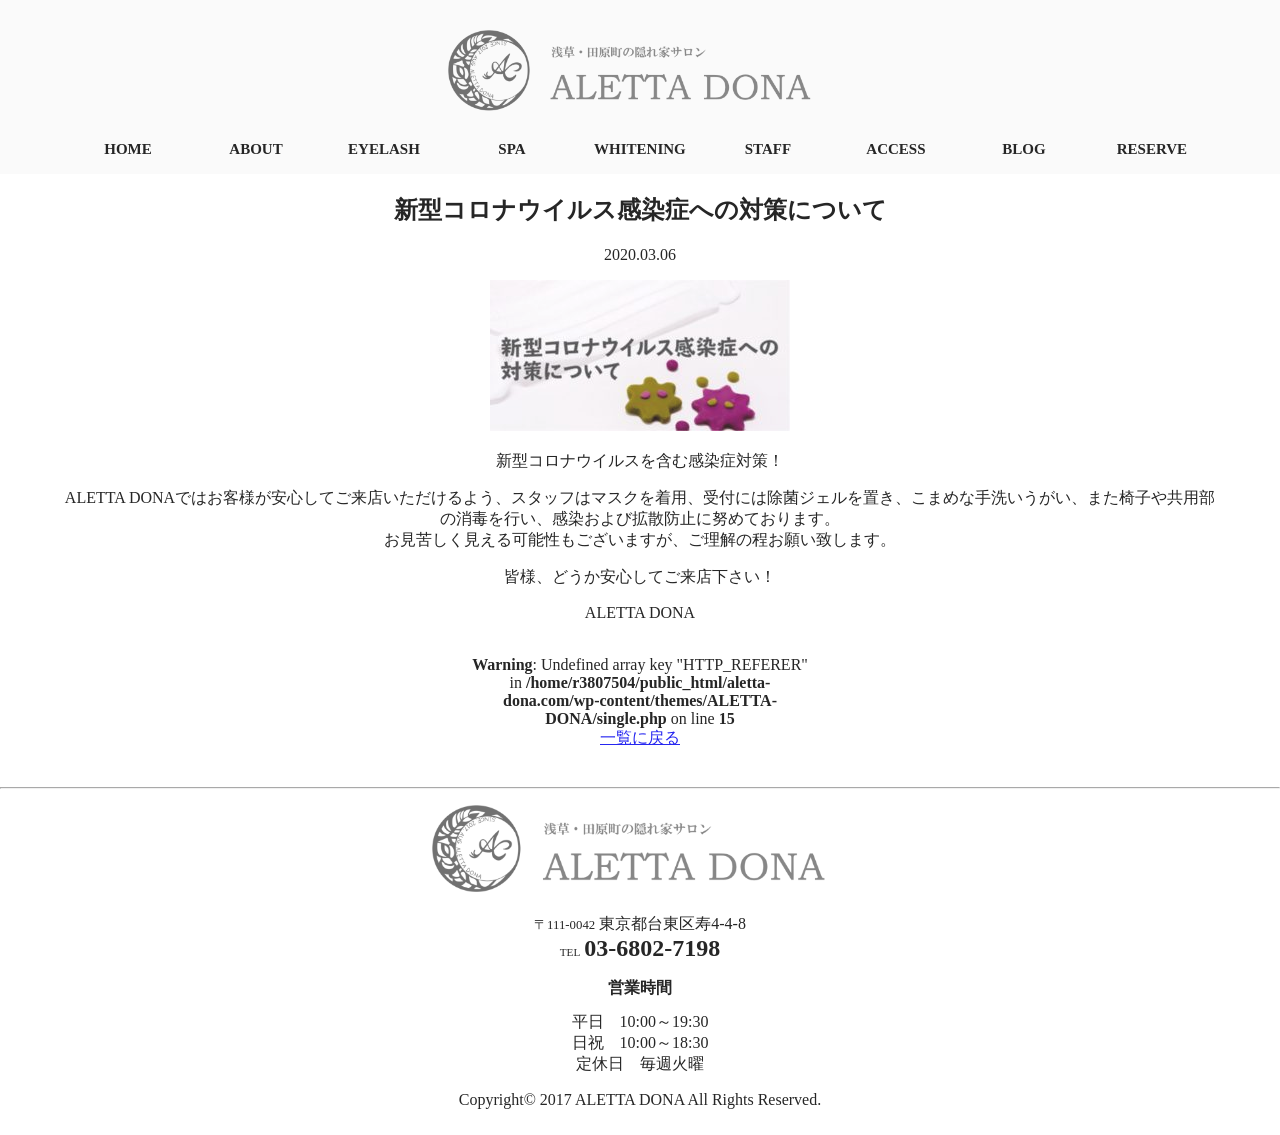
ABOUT (255, 149)
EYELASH (384, 149)
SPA (511, 149)
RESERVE (1152, 149)
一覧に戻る (640, 737)
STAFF (768, 149)
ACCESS (895, 149)
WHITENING (640, 149)
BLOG (1023, 149)
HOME (128, 149)
